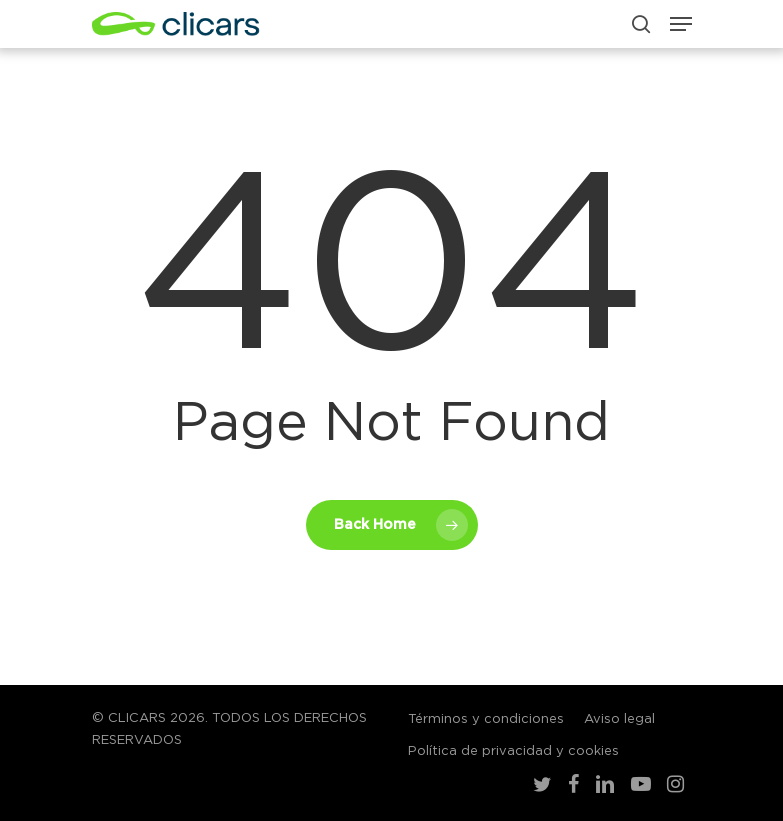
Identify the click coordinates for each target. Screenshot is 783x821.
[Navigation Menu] (681, 24)
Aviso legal (619, 719)
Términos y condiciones (486, 719)
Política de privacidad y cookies (513, 751)
